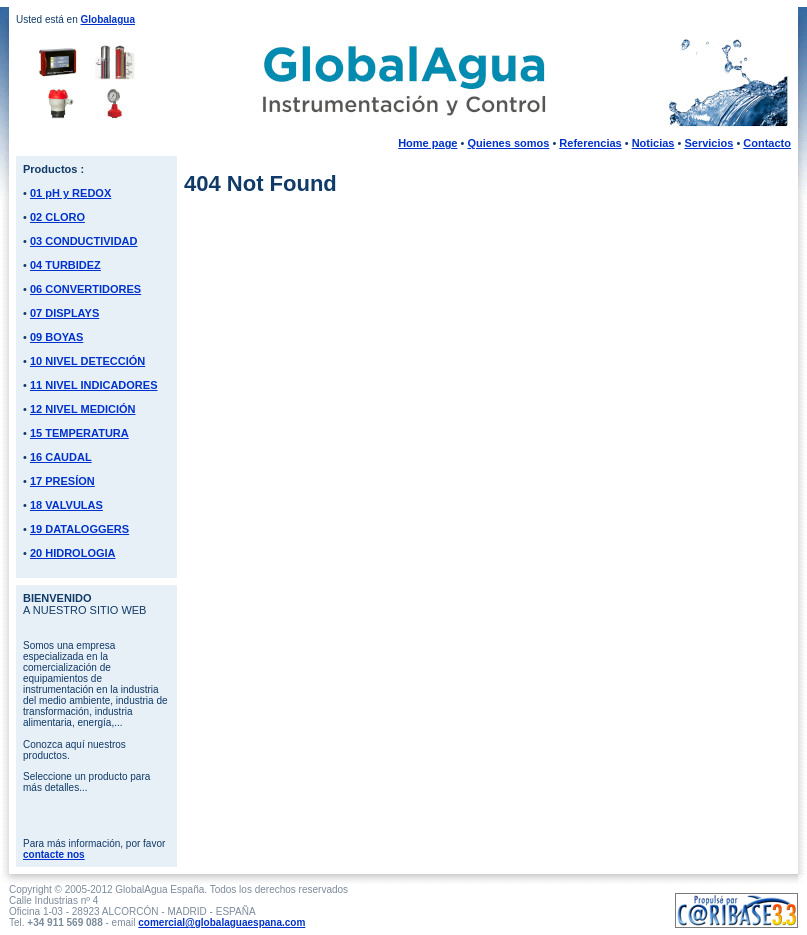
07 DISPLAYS (64, 313)
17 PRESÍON (62, 481)
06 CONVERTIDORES (85, 289)
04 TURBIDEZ (65, 265)
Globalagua (107, 19)
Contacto (767, 143)
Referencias (590, 143)
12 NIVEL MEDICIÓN (83, 409)
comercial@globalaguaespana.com (221, 922)
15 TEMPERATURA (79, 433)
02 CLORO (57, 217)
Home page (427, 143)
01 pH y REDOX (70, 193)
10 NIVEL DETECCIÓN (87, 361)
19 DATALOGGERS (79, 529)
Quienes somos (508, 143)
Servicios (708, 143)
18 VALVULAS (66, 505)
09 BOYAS (56, 337)
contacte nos (54, 854)
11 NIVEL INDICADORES (94, 385)
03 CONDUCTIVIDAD (84, 241)
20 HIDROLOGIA (73, 553)
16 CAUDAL (61, 457)
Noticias (653, 143)
